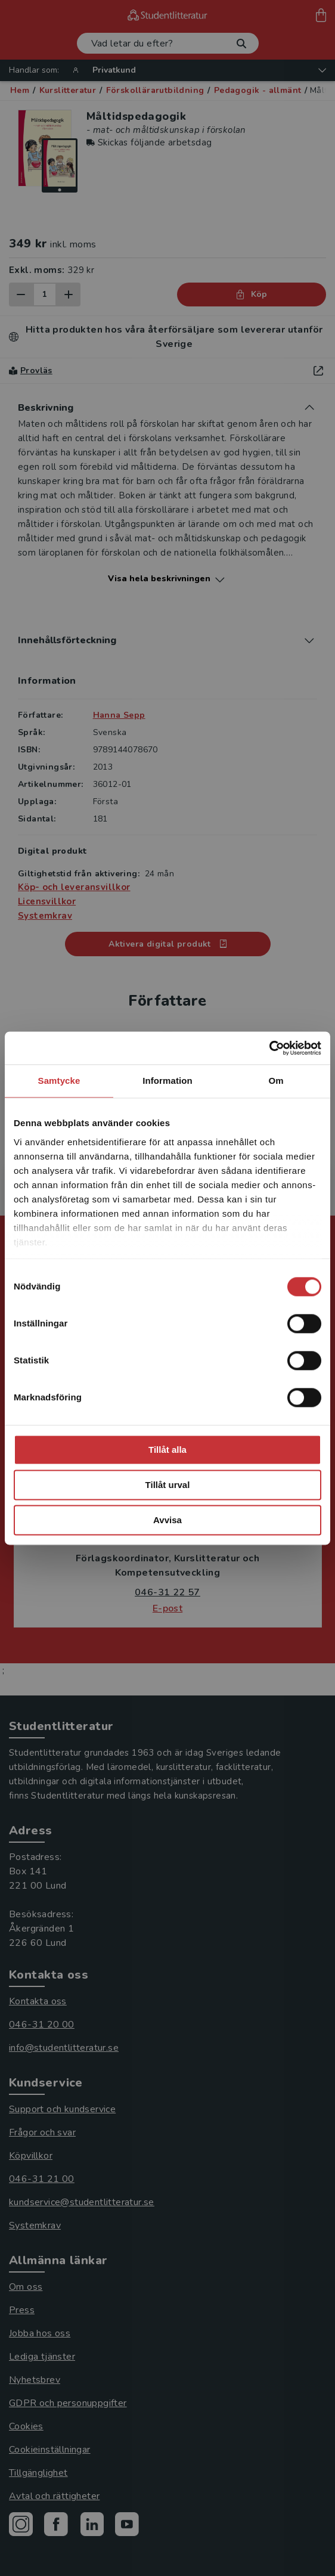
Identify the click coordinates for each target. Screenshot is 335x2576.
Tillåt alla (167, 1449)
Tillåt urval (167, 1485)
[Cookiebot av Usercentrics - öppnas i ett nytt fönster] (269, 1048)
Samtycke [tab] (59, 1080)
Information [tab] (167, 1080)
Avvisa (167, 1520)
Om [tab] (275, 1080)
